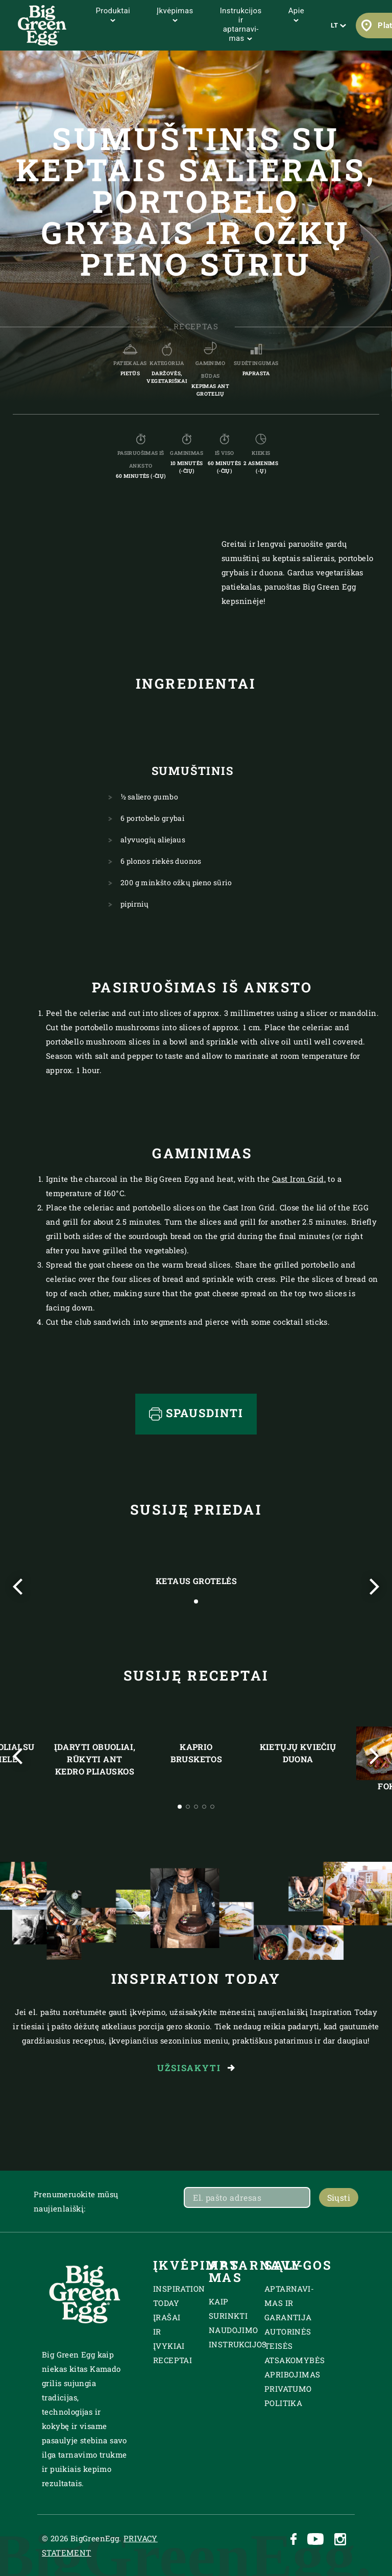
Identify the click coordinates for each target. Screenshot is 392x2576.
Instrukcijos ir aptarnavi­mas (241, 24)
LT (339, 25)
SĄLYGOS (279, 2265)
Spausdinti (196, 1413)
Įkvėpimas (175, 14)
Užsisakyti (195, 2068)
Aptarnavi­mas (224, 2271)
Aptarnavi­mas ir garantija (289, 2302)
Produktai (112, 14)
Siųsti (338, 2197)
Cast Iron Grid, (299, 1179)
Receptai (172, 2360)
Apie (296, 14)
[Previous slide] (17, 1587)
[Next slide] (374, 1587)
